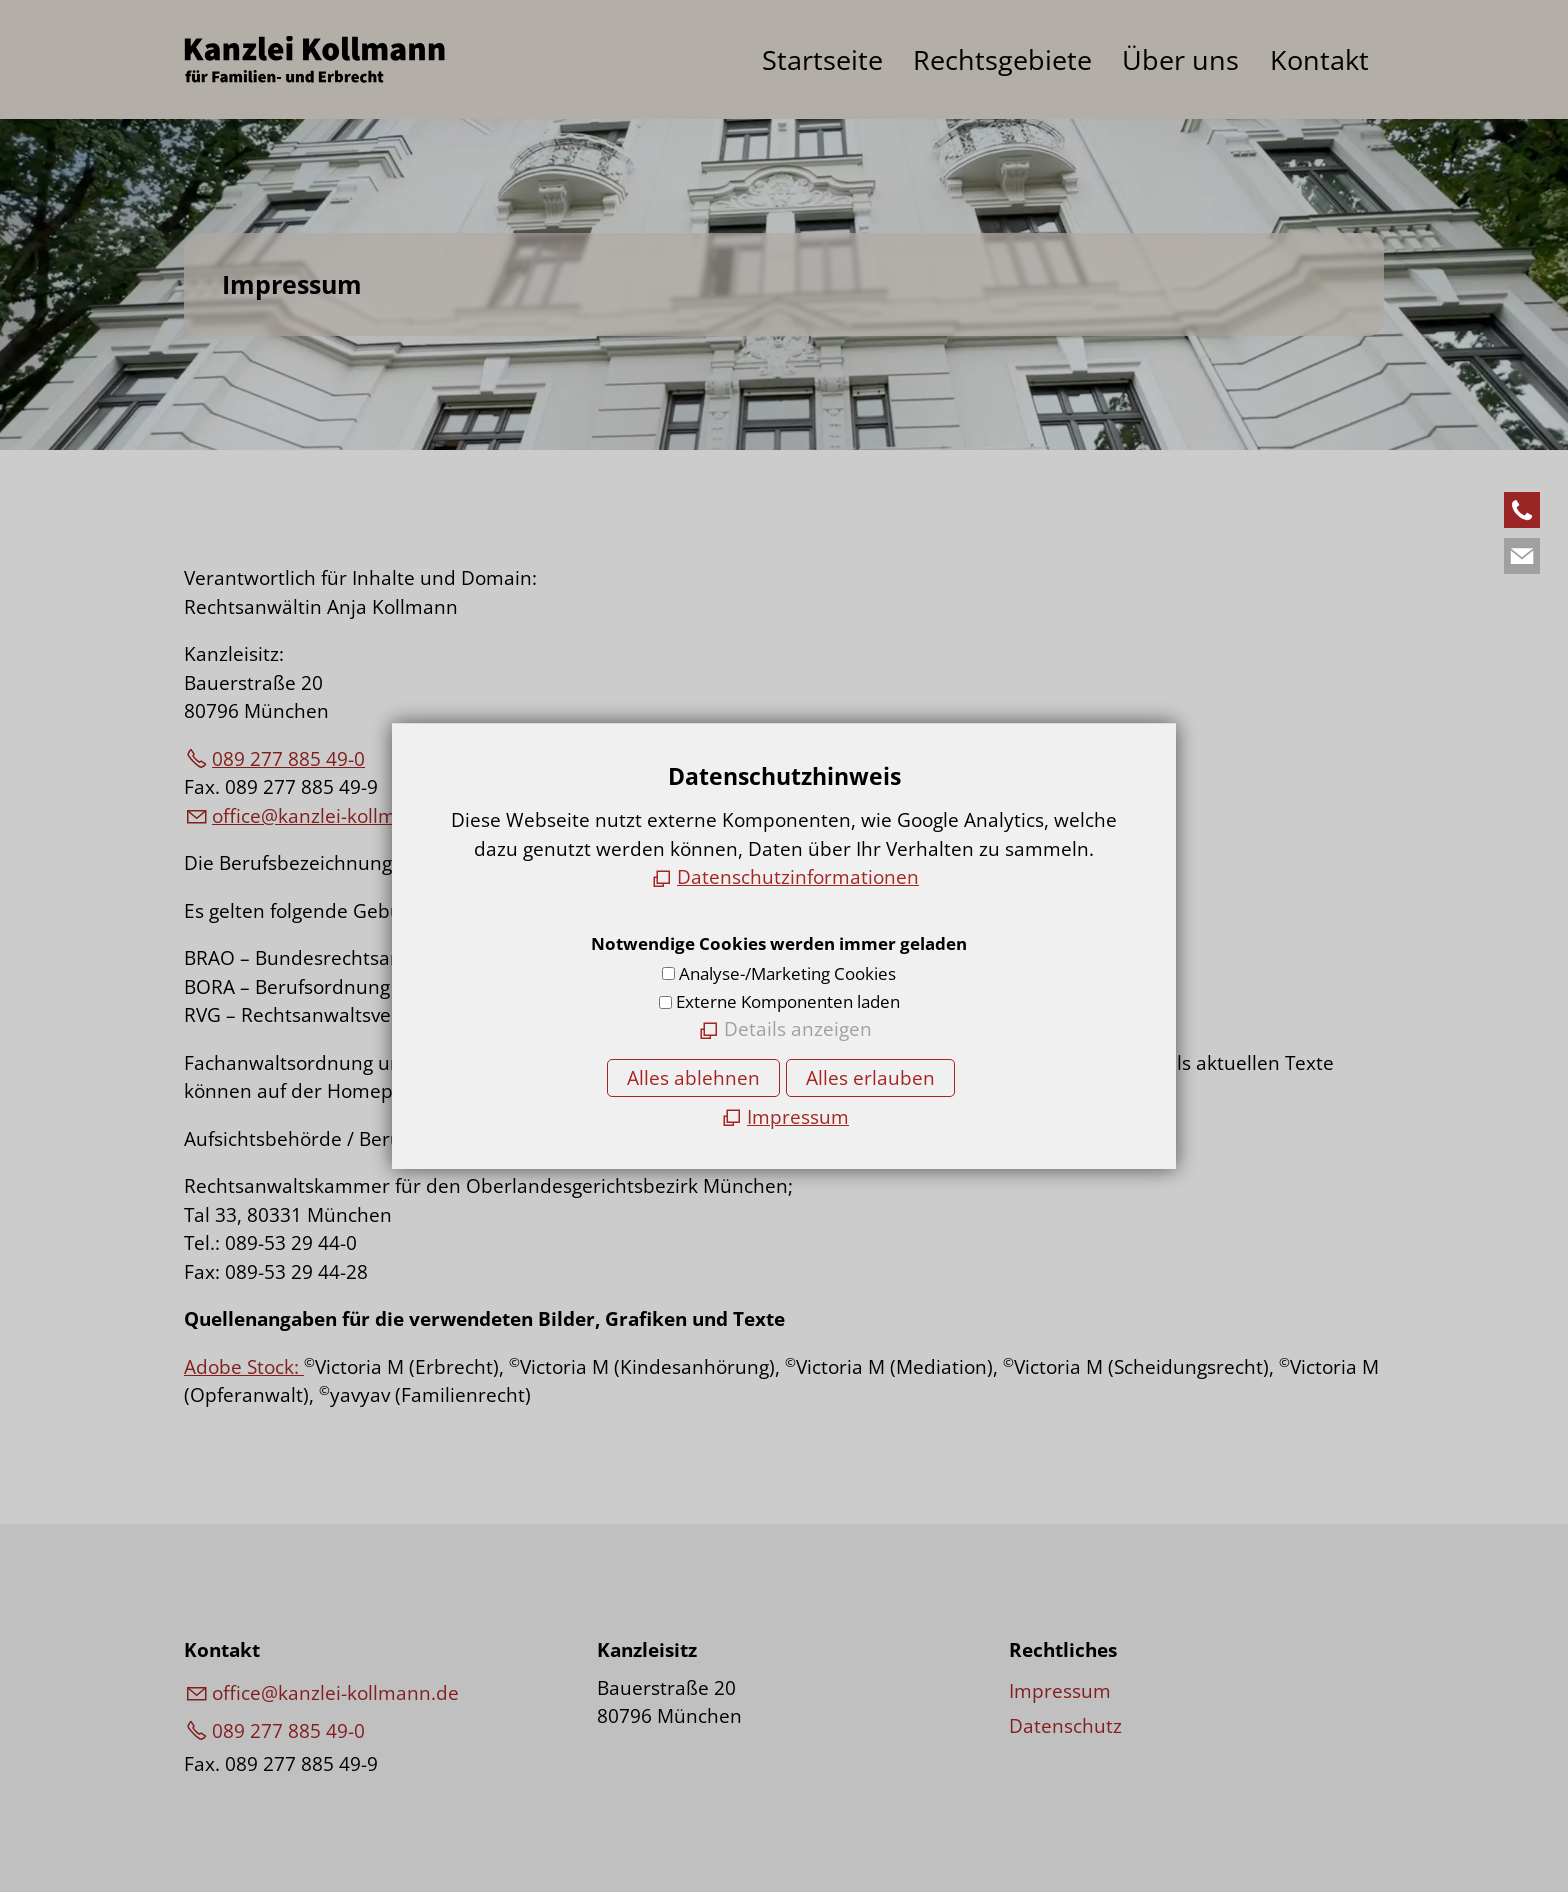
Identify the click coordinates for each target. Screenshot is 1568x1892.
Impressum (1060, 1691)
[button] (1522, 510)
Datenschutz (1065, 1726)
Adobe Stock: (244, 1367)
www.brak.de (800, 1091)
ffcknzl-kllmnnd (335, 816)
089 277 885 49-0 (288, 759)
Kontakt (1319, 60)
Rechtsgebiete (1002, 60)
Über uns (1180, 60)
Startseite (822, 60)
